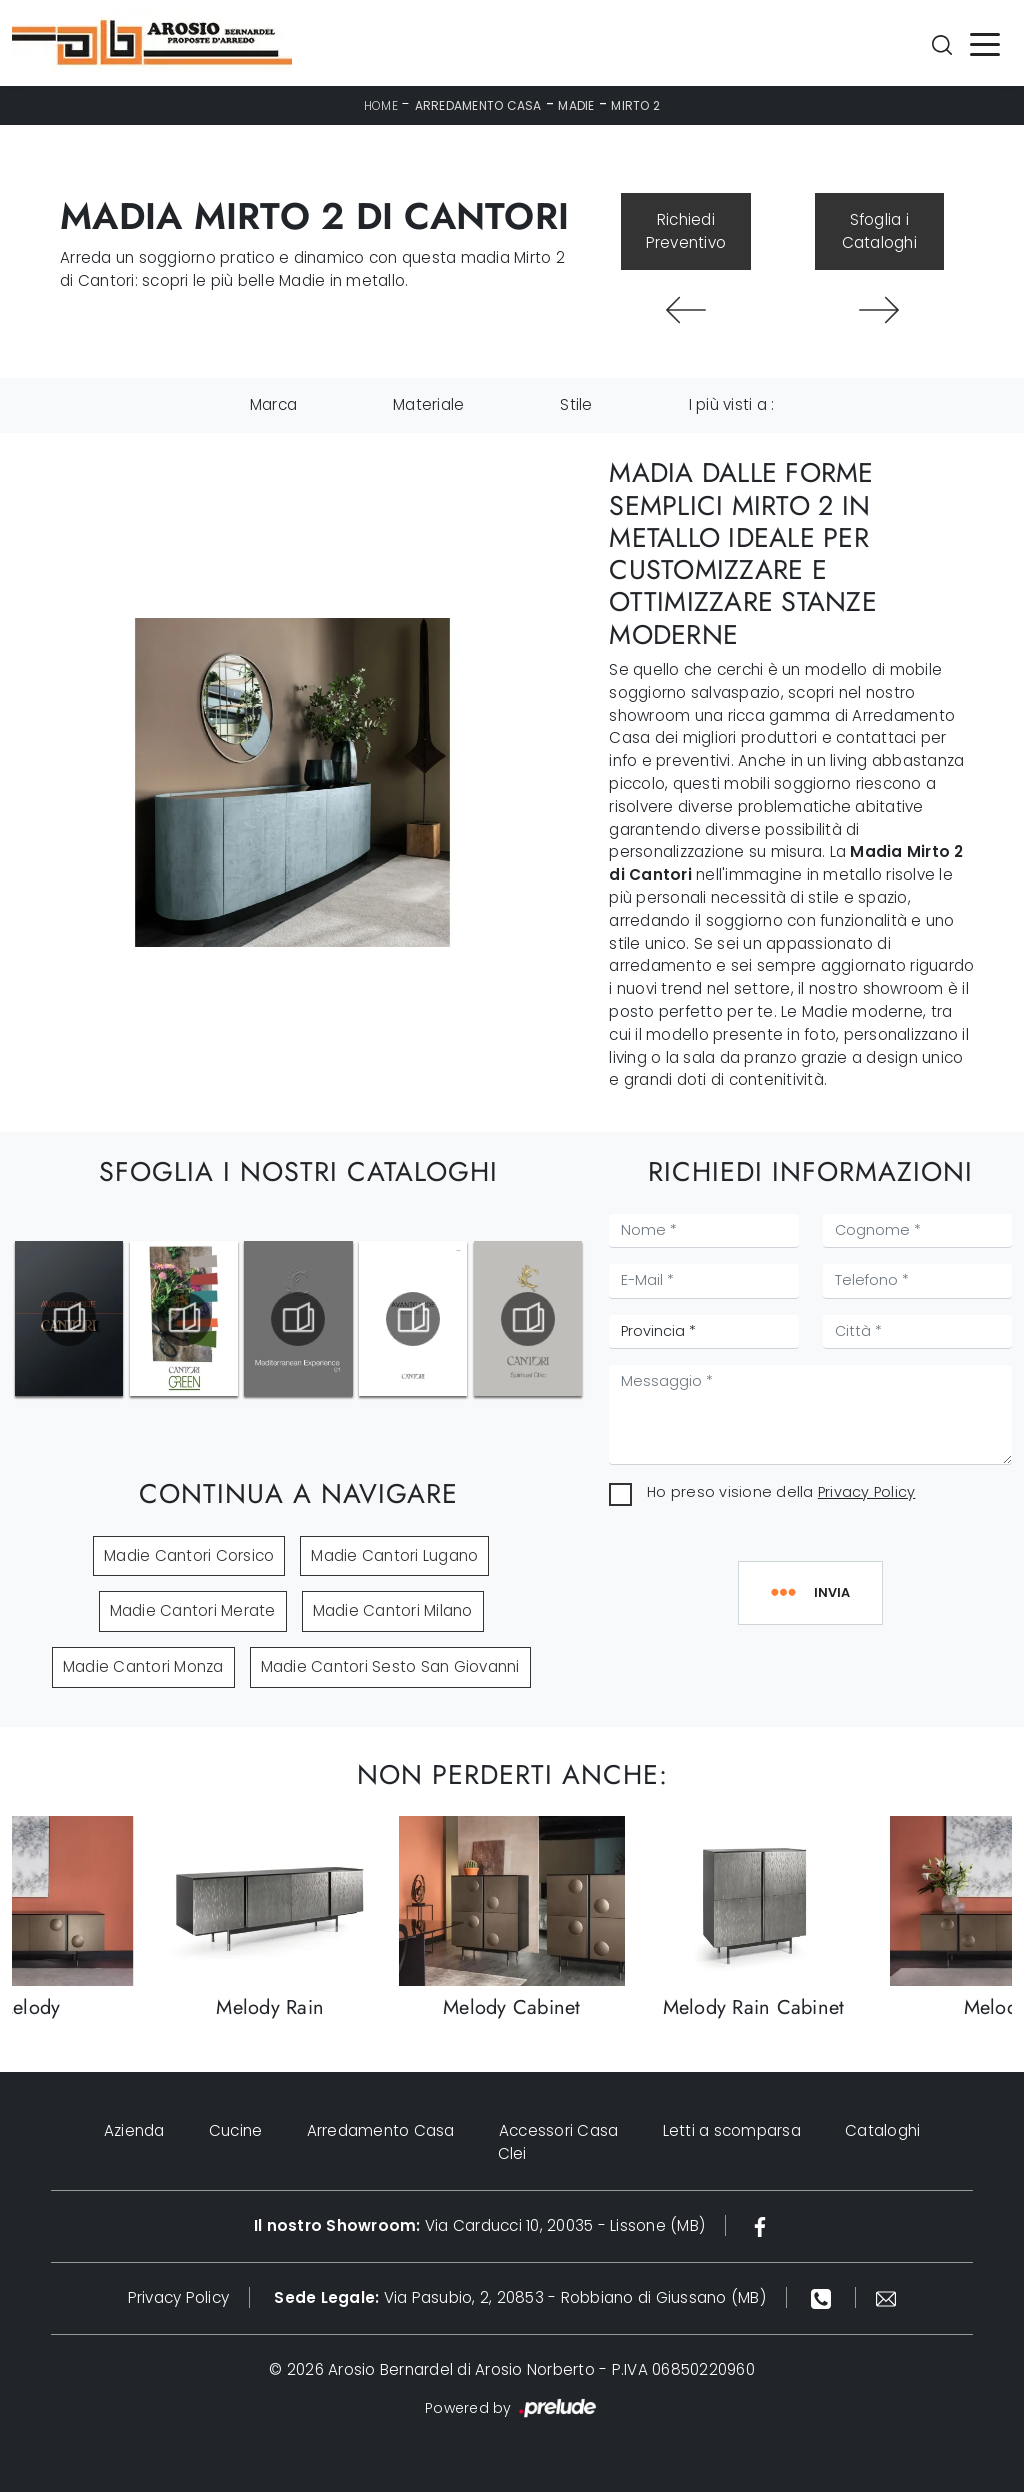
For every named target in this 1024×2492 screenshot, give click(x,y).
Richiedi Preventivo (686, 231)
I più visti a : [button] (732, 404)
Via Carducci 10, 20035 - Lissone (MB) (479, 2225)
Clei (512, 2153)
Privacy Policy (867, 1492)
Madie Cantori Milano (393, 1610)
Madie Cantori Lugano (394, 1555)
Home (381, 105)
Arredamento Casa (478, 105)
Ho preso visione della (781, 1492)
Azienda (134, 2130)
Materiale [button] (428, 404)
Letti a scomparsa (732, 2130)
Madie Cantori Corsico (189, 1555)
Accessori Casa (559, 2130)
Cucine (236, 2130)
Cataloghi (882, 2130)
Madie (576, 105)
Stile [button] (576, 404)
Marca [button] (273, 404)
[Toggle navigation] (985, 43)
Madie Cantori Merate (193, 1610)
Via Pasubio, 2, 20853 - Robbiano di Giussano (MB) (520, 2297)
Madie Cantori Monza (143, 1666)
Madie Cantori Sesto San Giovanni (390, 1666)
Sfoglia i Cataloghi (879, 231)
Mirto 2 (635, 105)
